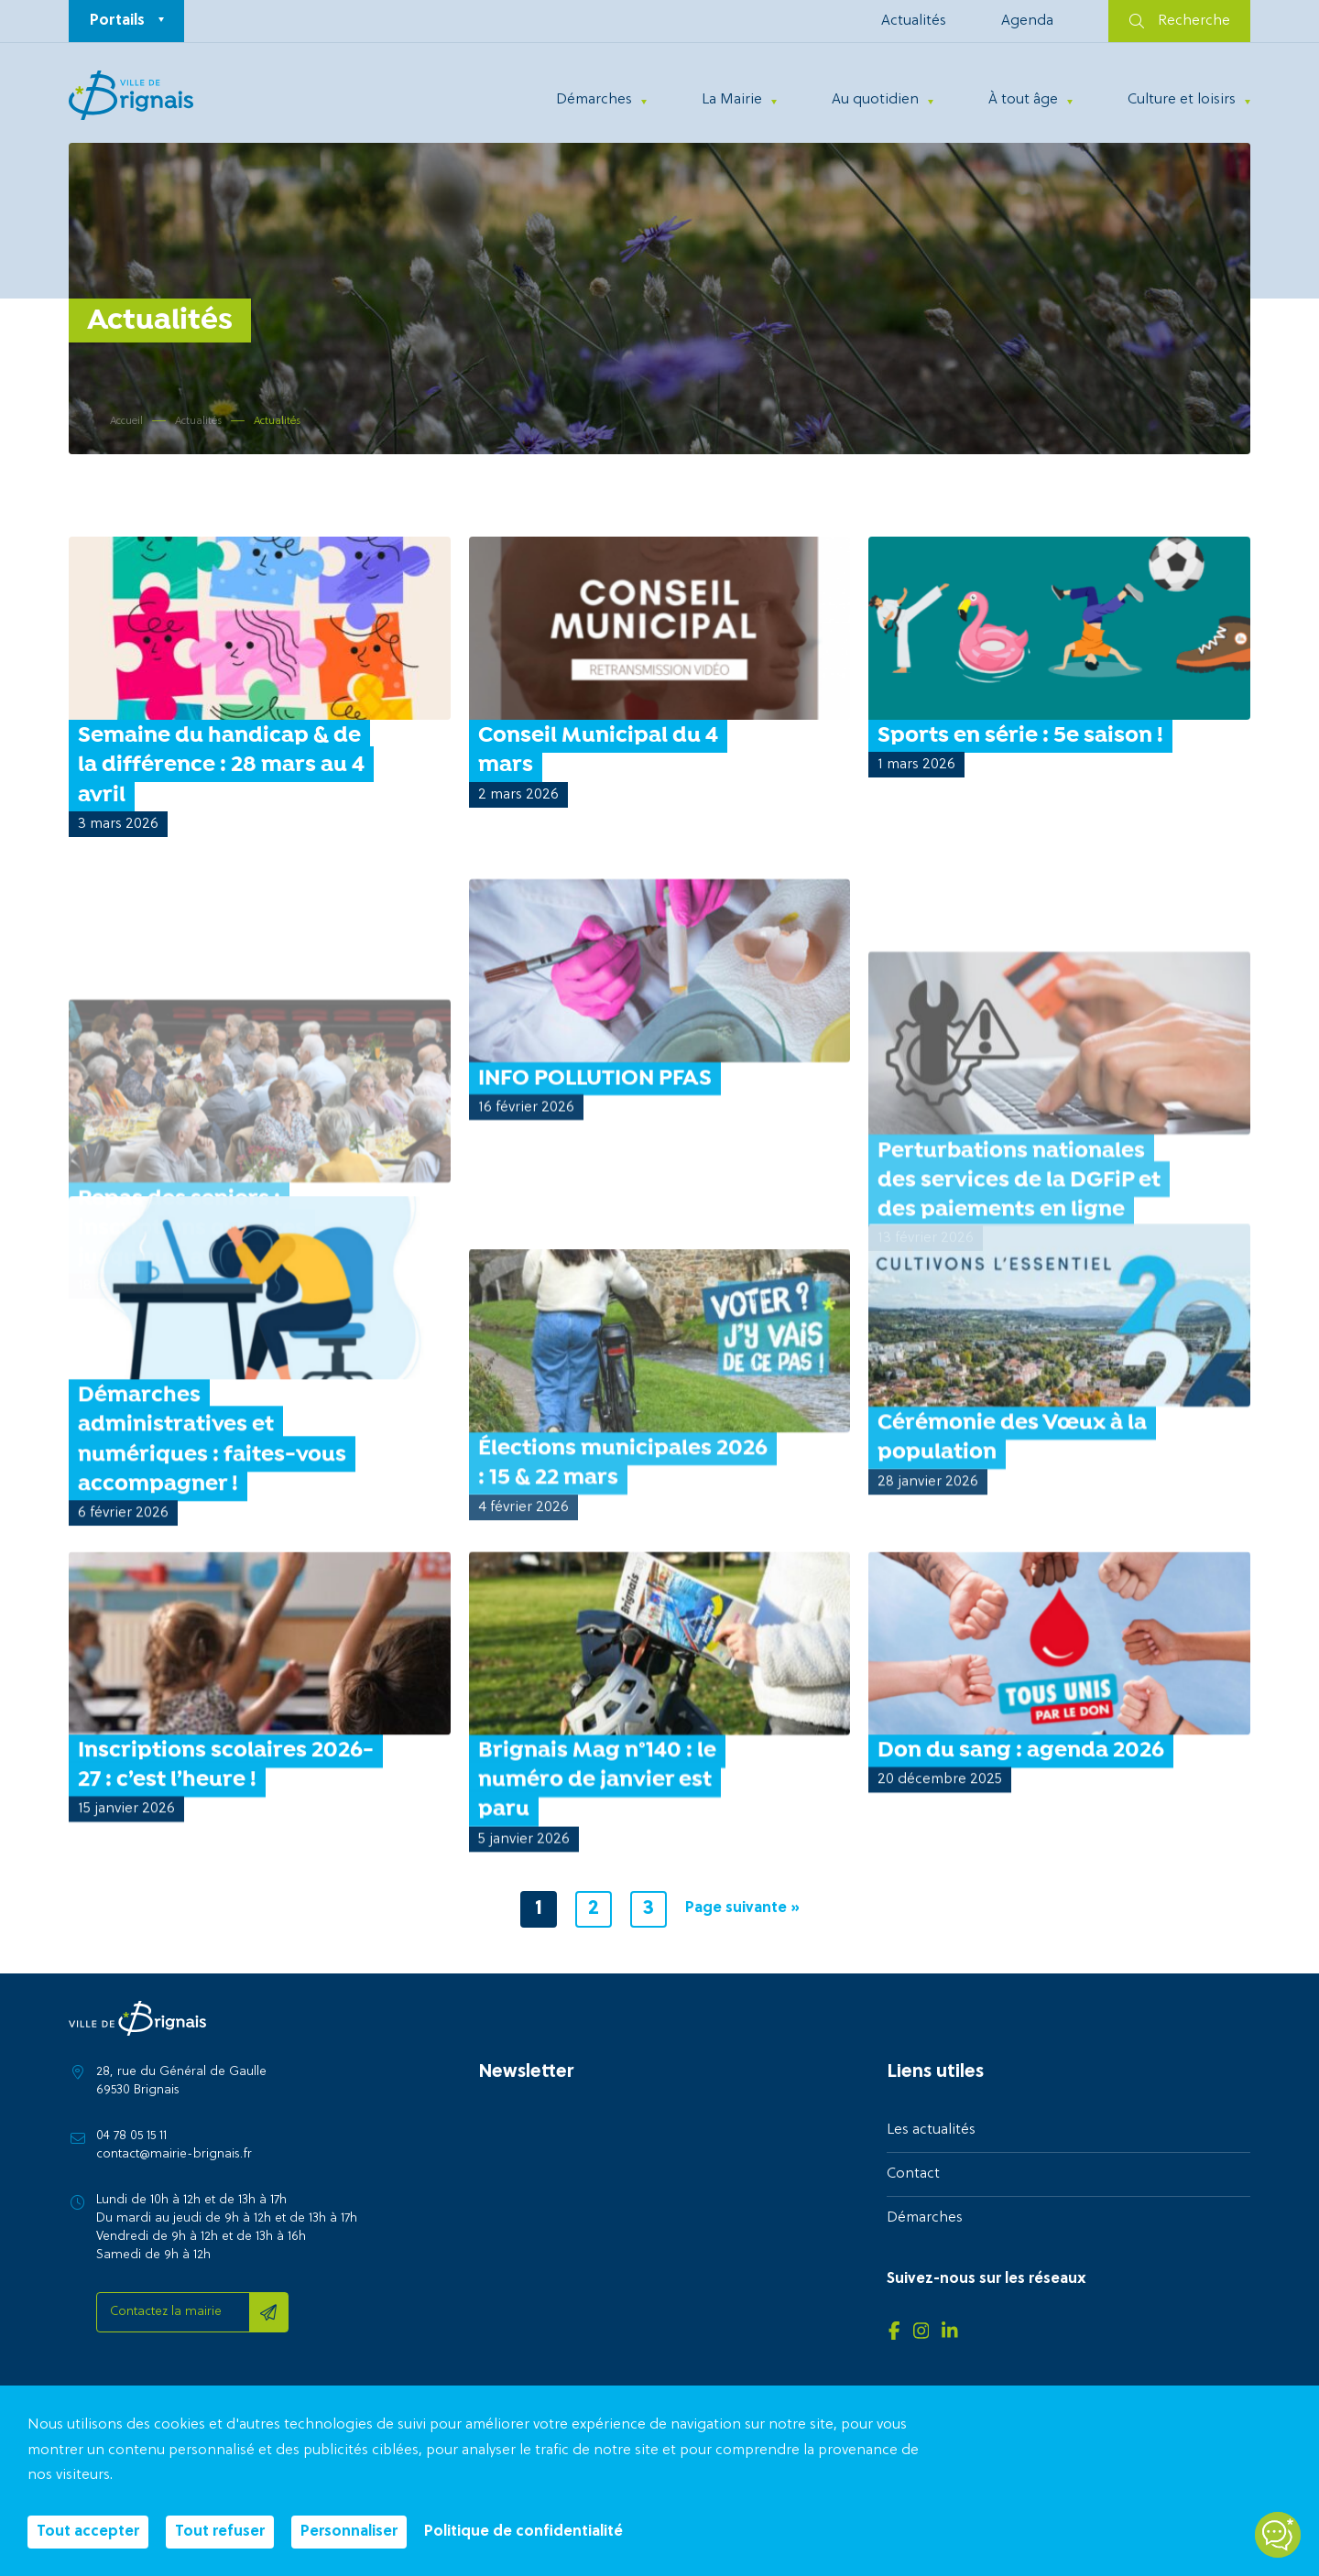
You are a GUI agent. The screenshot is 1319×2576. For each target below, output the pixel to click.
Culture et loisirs (1182, 100)
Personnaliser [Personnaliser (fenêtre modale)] (349, 2532)
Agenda (1027, 21)
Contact (913, 2174)
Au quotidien (875, 100)
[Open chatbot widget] (1278, 2535)
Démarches (594, 100)
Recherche (1179, 21)
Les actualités (931, 2130)
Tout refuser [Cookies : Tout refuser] (220, 2532)
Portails (117, 21)
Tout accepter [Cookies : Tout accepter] (88, 2532)
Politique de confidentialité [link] (523, 2532)
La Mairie (732, 100)
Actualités (913, 21)
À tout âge (1023, 100)
